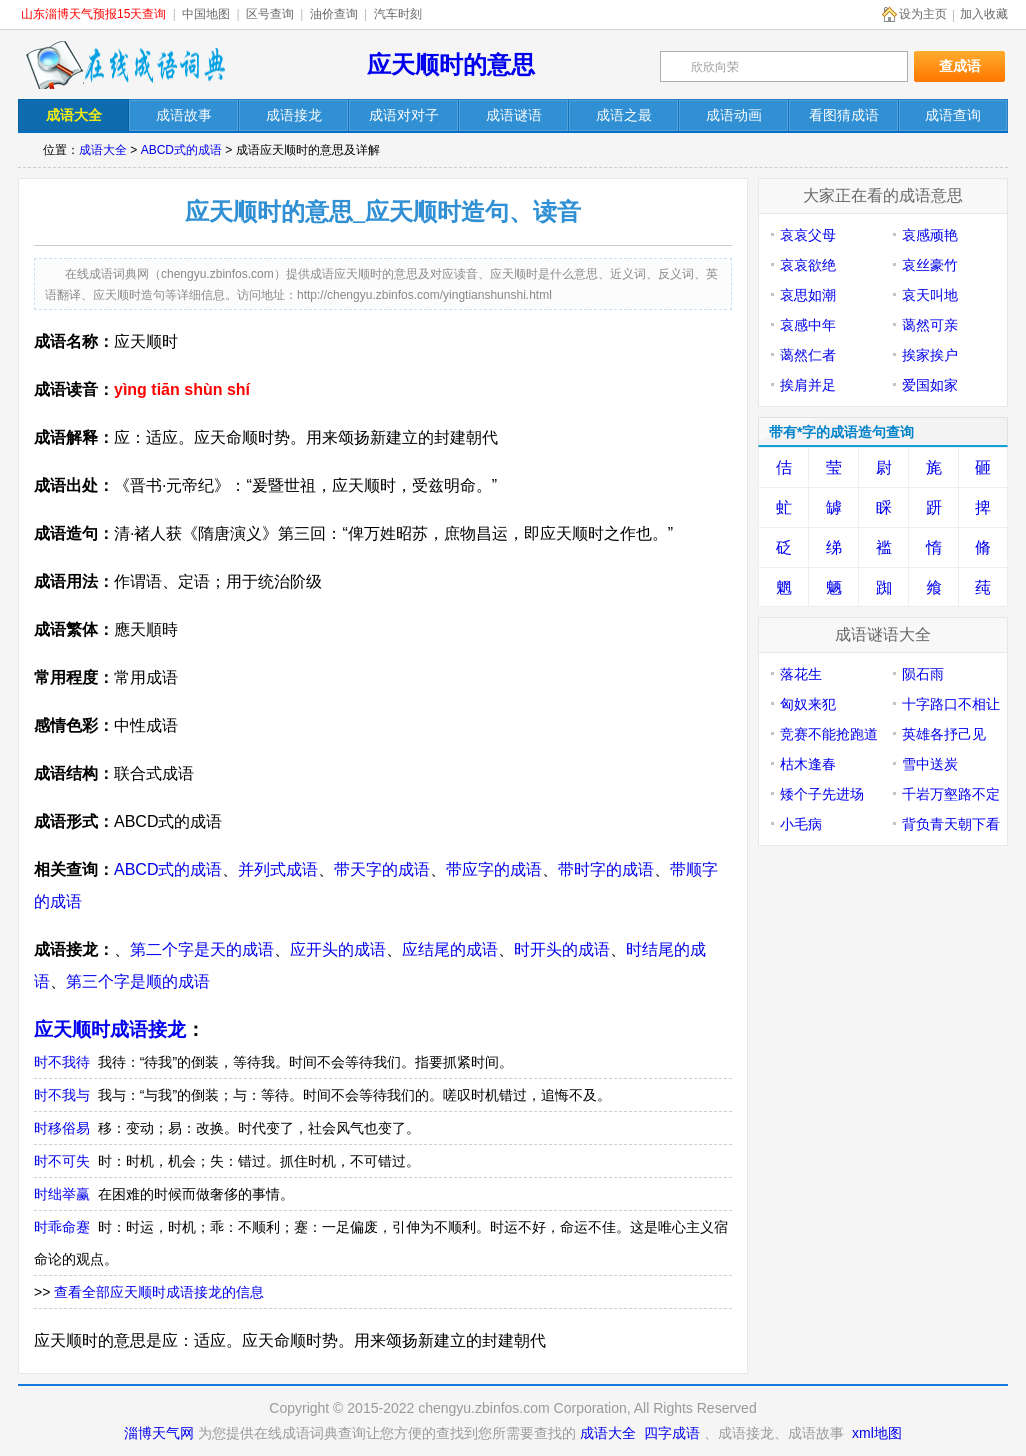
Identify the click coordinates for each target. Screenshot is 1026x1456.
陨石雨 (923, 674)
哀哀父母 (808, 235)
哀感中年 (808, 325)
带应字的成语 (494, 869)
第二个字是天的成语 (202, 949)
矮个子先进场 (822, 794)
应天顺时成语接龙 (110, 1029)
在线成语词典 (125, 65)
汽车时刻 (398, 14)
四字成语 (672, 1433)
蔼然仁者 (808, 355)
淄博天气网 (159, 1433)
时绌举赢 (62, 1194)
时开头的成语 (562, 949)
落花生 (801, 674)
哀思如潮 (808, 295)
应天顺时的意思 (451, 64)
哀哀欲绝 (808, 265)
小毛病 (801, 824)
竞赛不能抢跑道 (829, 734)
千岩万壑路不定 (951, 794)
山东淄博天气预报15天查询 (93, 14)
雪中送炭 (930, 764)
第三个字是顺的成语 (138, 981)
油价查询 (334, 14)
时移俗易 (62, 1128)
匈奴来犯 (808, 704)
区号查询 (270, 14)
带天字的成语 (382, 869)
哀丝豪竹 (930, 265)
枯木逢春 (808, 764)
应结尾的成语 (450, 949)
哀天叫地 (930, 295)
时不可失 (62, 1161)
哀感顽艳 (930, 235)
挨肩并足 (808, 385)
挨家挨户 (930, 355)
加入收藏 (984, 14)
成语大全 (103, 150)
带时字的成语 (606, 869)
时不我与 (62, 1095)
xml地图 (877, 1433)
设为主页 (923, 14)
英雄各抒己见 (944, 734)
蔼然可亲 (930, 325)
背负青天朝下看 (951, 824)
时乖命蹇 (62, 1227)
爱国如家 (930, 385)
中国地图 (206, 14)
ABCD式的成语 (181, 150)
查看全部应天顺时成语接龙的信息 (159, 1292)
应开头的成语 (338, 949)
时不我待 (62, 1062)
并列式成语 (278, 869)
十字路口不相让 (951, 704)
